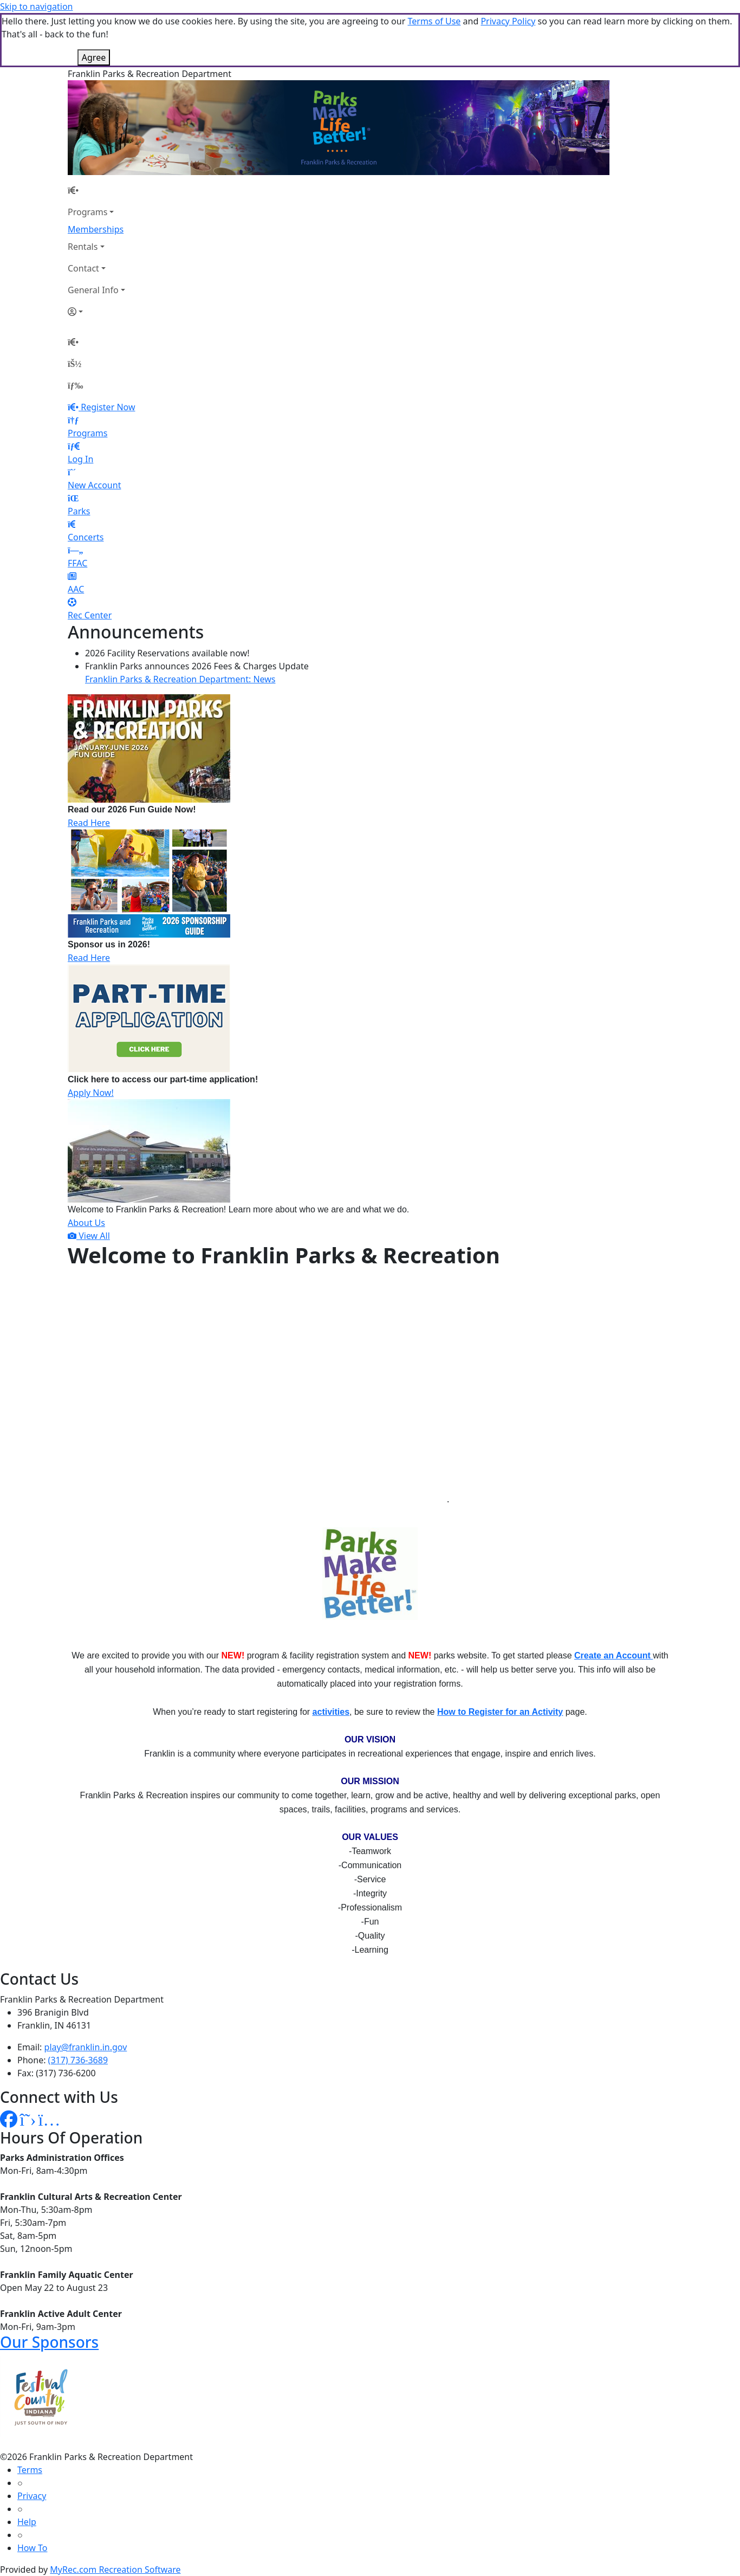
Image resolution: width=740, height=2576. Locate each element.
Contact (83, 268)
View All (89, 1236)
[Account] (96, 311)
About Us (86, 1223)
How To (32, 2548)
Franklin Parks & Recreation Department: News (180, 679)
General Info (93, 290)
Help (26, 2522)
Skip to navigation (36, 6)
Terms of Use (433, 21)
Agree (94, 57)
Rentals (83, 247)
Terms (29, 2470)
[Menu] (75, 385)
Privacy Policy (508, 21)
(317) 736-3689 (78, 2060)
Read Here (89, 823)
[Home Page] (96, 190)
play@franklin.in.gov (85, 2047)
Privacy (31, 2496)
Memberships (96, 229)
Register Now (108, 407)
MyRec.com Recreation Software (115, 2569)
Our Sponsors (49, 2342)
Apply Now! (91, 1093)
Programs (87, 212)
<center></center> (257, 1394)
